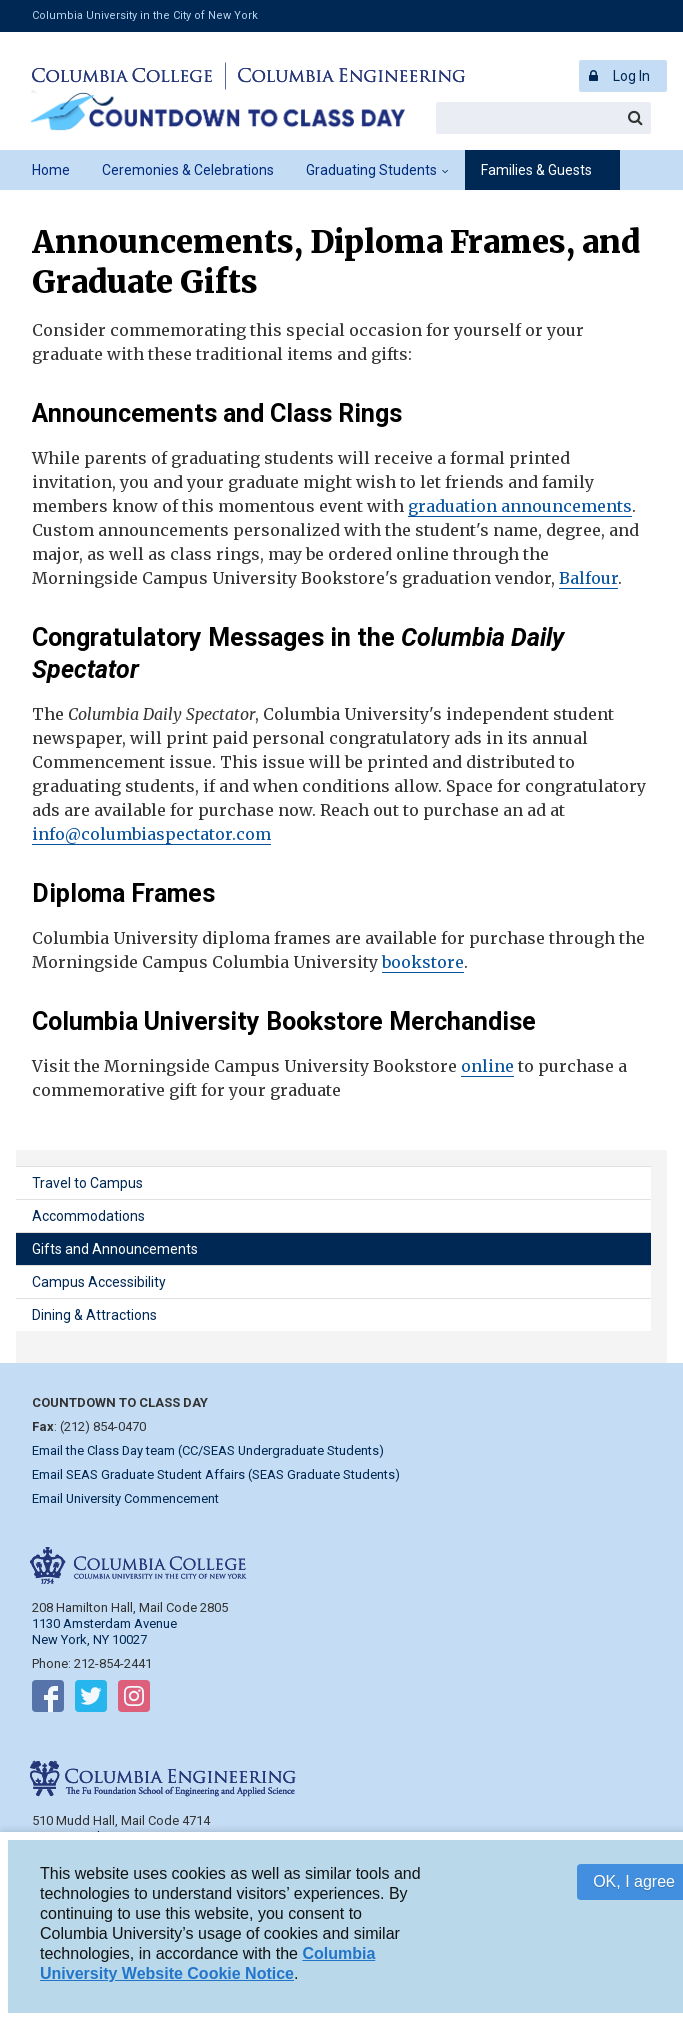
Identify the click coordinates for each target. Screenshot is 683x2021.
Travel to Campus (87, 1183)
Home (51, 170)
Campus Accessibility (99, 1282)
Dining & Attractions (94, 1315)
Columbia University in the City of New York (145, 15)
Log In (631, 76)
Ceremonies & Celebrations (188, 170)
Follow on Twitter (91, 1700)
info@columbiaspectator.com (151, 834)
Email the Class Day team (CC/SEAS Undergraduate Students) (208, 1450)
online (487, 1066)
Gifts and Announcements (115, 1249)
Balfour (588, 578)
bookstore (423, 962)
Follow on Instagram (134, 1700)
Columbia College (125, 76)
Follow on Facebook (48, 1700)
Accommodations (88, 1216)
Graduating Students (371, 170)
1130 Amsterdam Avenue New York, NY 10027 (104, 1631)
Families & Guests (536, 170)
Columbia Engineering (348, 76)
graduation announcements (520, 506)
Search (635, 118)
